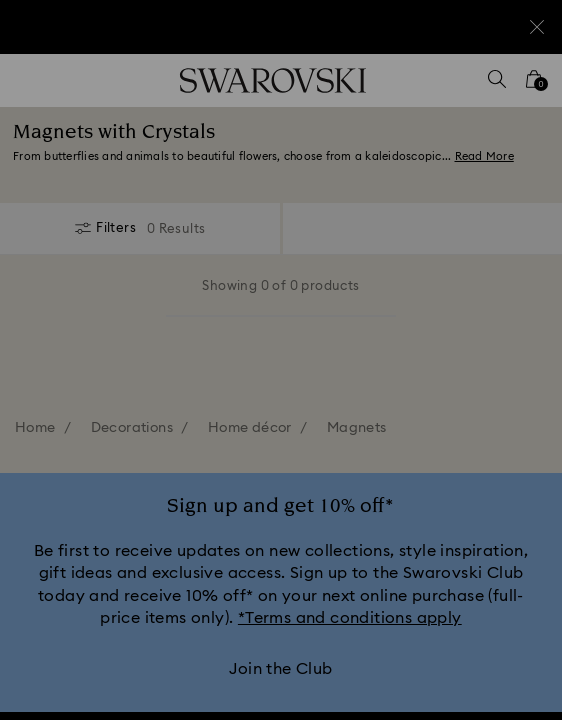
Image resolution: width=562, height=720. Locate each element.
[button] (519, 90)
